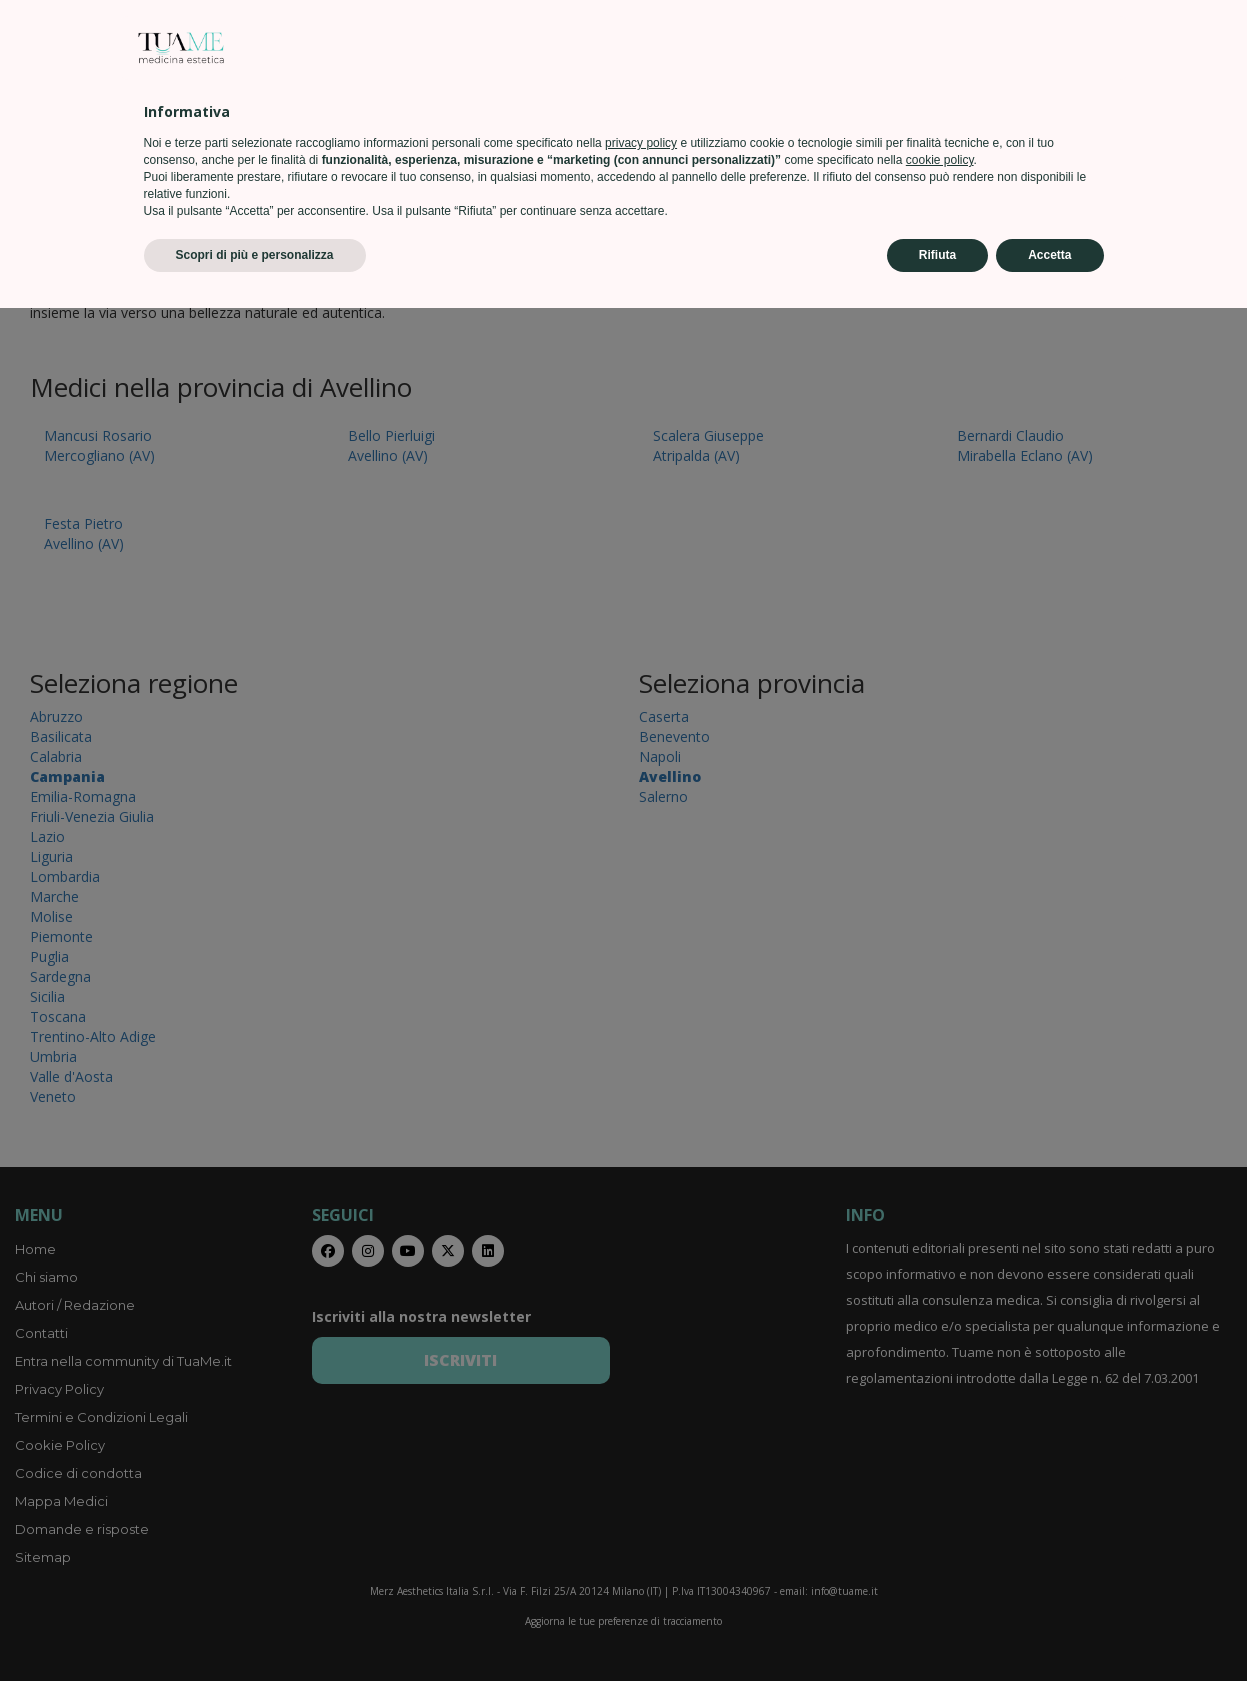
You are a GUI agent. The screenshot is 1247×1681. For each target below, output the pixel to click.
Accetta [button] (1049, 1628)
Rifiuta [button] (937, 1628)
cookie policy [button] (940, 1533)
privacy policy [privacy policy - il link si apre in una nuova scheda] (641, 1516)
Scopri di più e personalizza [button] (255, 1628)
